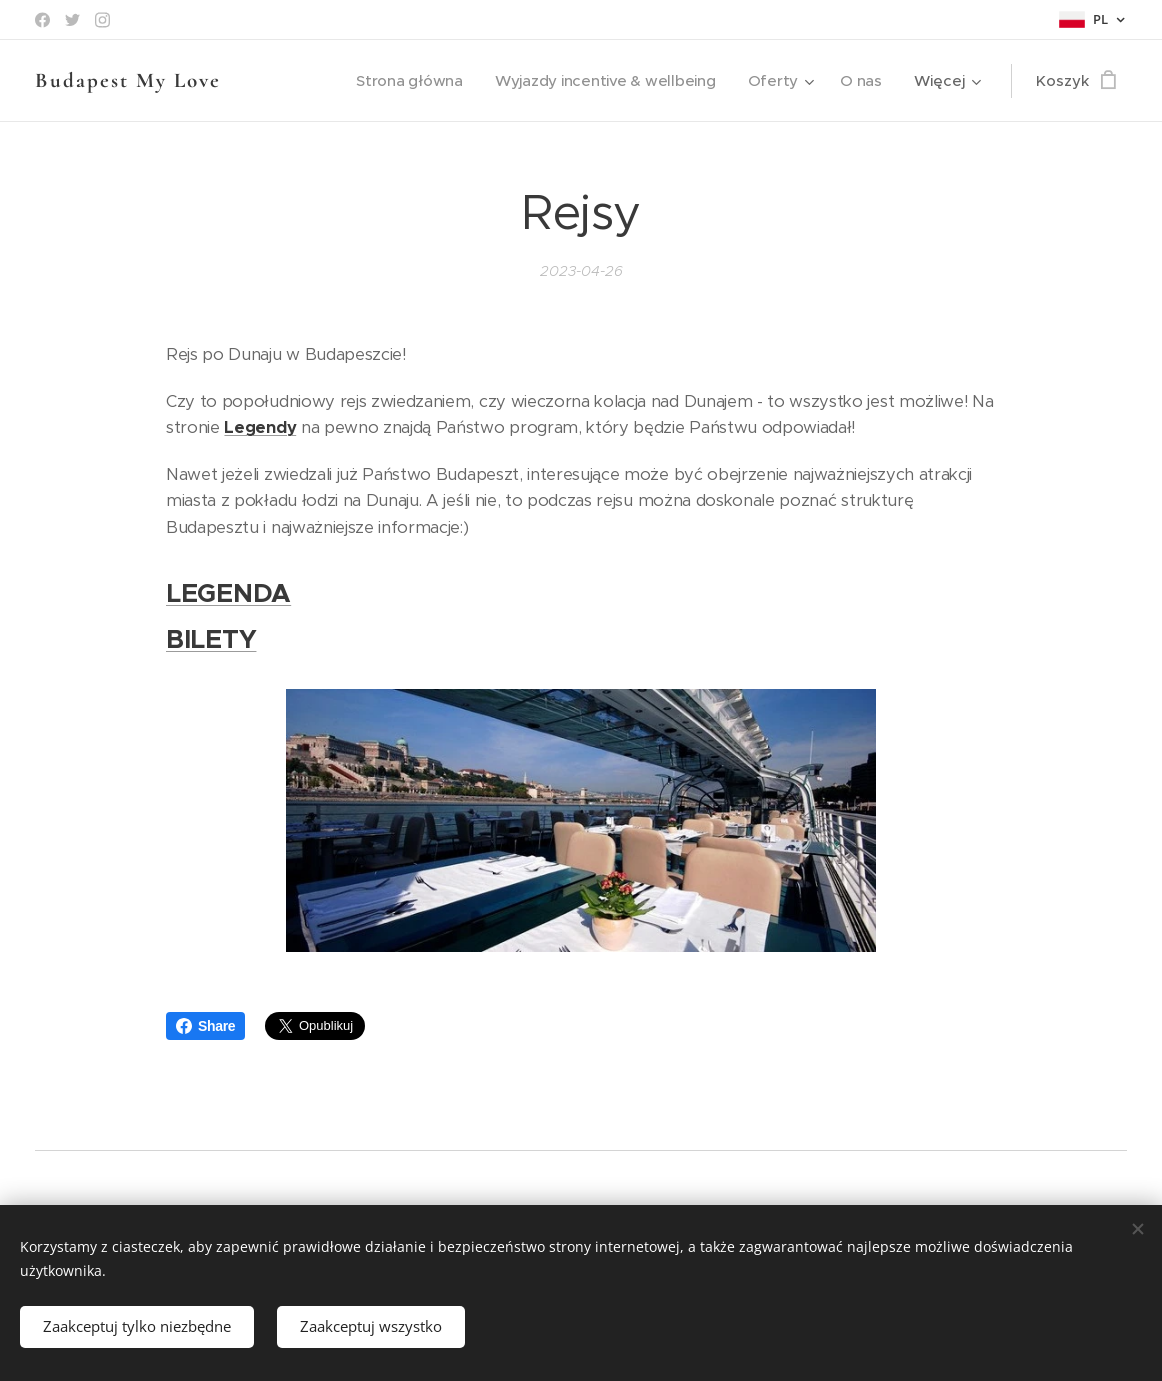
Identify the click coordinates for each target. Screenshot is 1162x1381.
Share (205, 1026)
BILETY (211, 639)
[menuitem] (403, 81)
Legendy (260, 427)
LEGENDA (228, 593)
